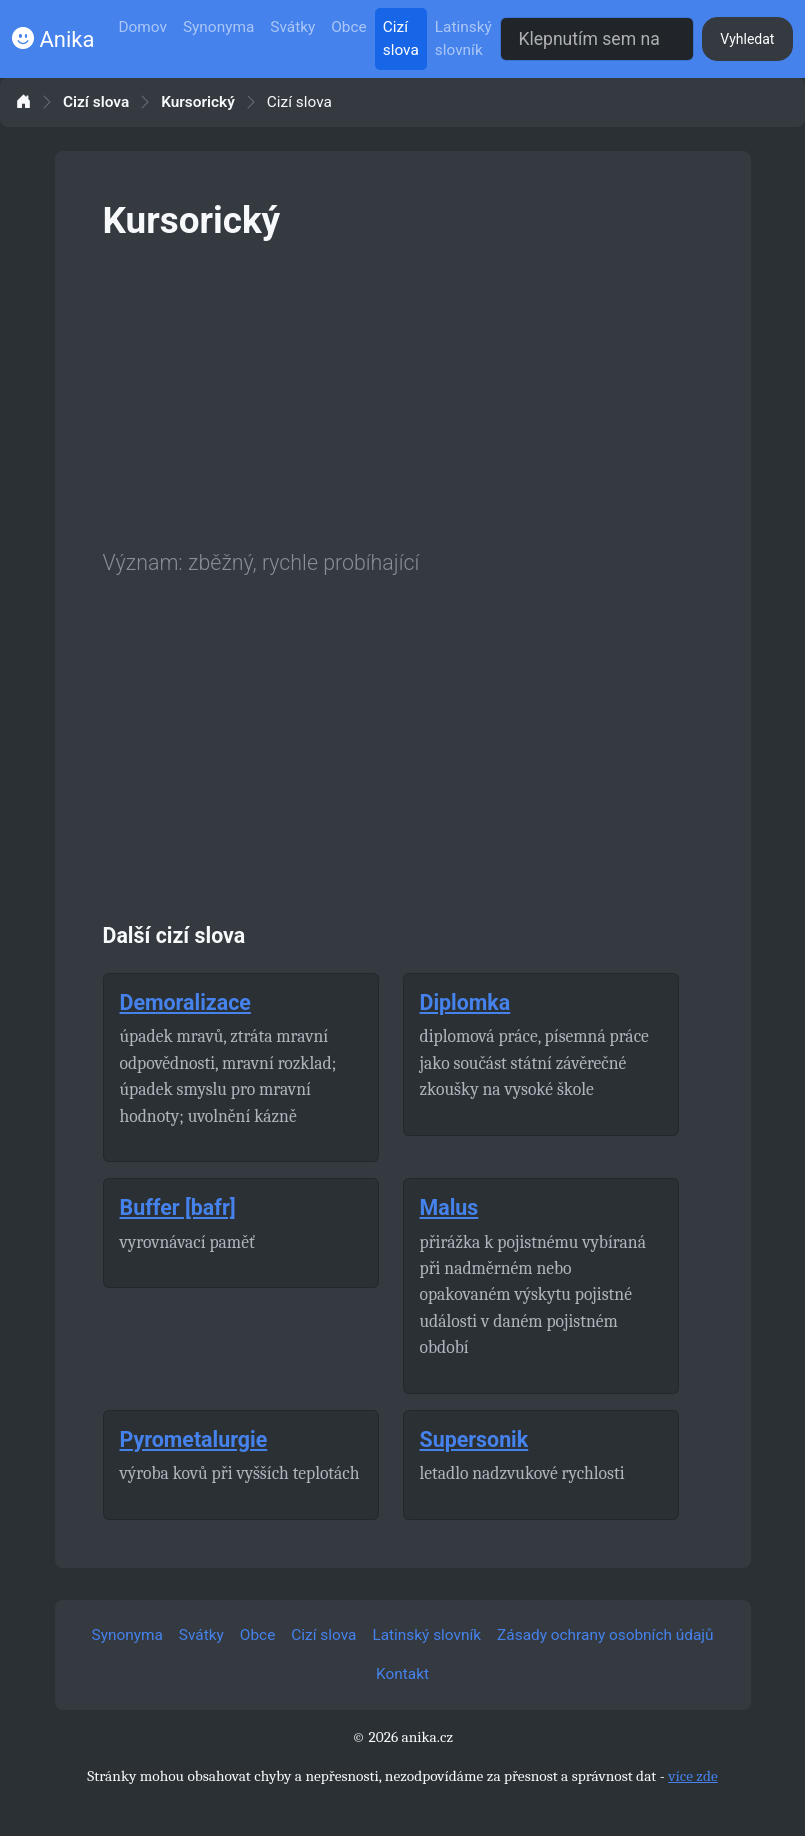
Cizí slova (401, 38)
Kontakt (402, 1674)
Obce (348, 27)
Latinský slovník (463, 38)
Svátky (292, 27)
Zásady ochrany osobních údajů (605, 1635)
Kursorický (198, 102)
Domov (142, 27)
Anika (53, 39)
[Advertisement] (403, 391)
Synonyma (218, 27)
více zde (693, 1776)
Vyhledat (747, 39)
